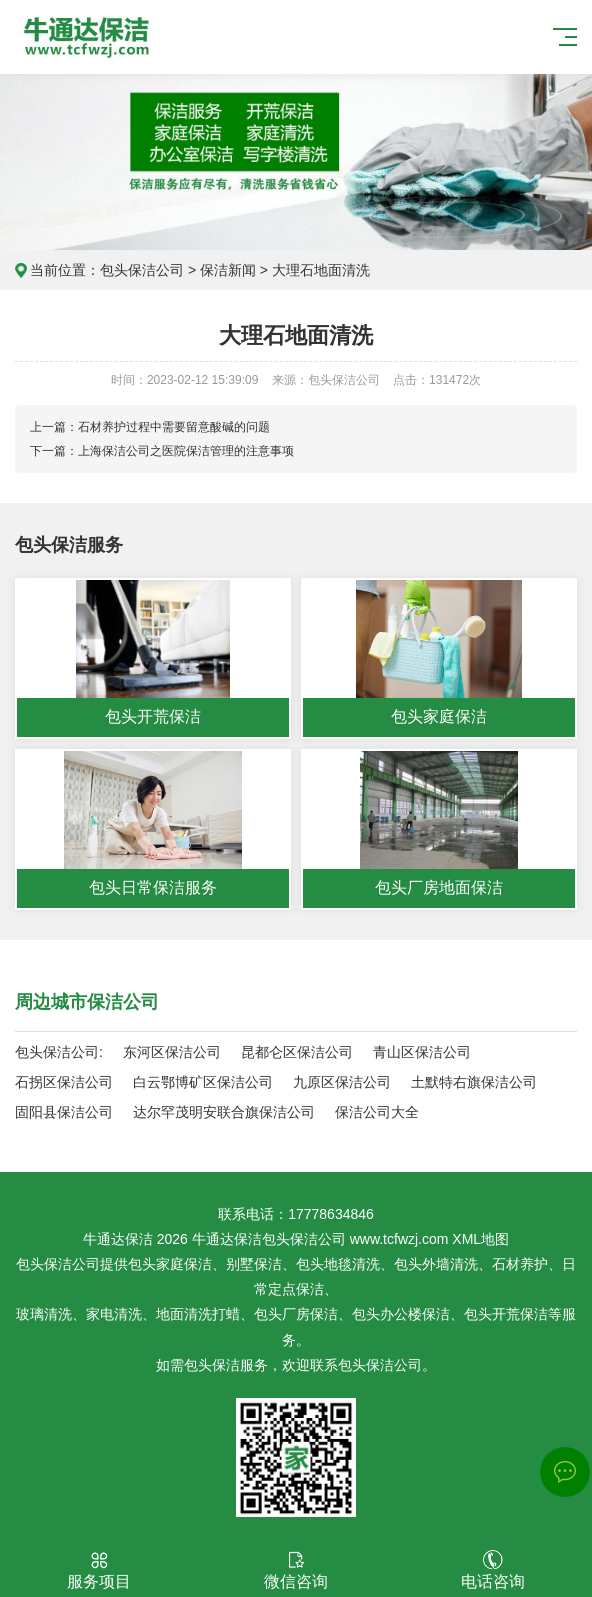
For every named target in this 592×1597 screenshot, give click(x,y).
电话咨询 (492, 1570)
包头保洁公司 (142, 270)
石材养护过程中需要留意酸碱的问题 (174, 427)
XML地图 (480, 1239)
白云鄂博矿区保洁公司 (203, 1082)
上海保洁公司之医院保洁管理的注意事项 (186, 451)
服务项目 (98, 1570)
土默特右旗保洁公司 (474, 1082)
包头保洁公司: (59, 1052)
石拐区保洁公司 (64, 1082)
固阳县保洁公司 (64, 1112)
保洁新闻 (228, 270)
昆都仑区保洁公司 (297, 1052)
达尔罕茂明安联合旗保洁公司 (224, 1112)
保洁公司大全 (377, 1112)
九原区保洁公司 (342, 1082)
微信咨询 (295, 1570)
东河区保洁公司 (172, 1052)
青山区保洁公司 (422, 1052)
